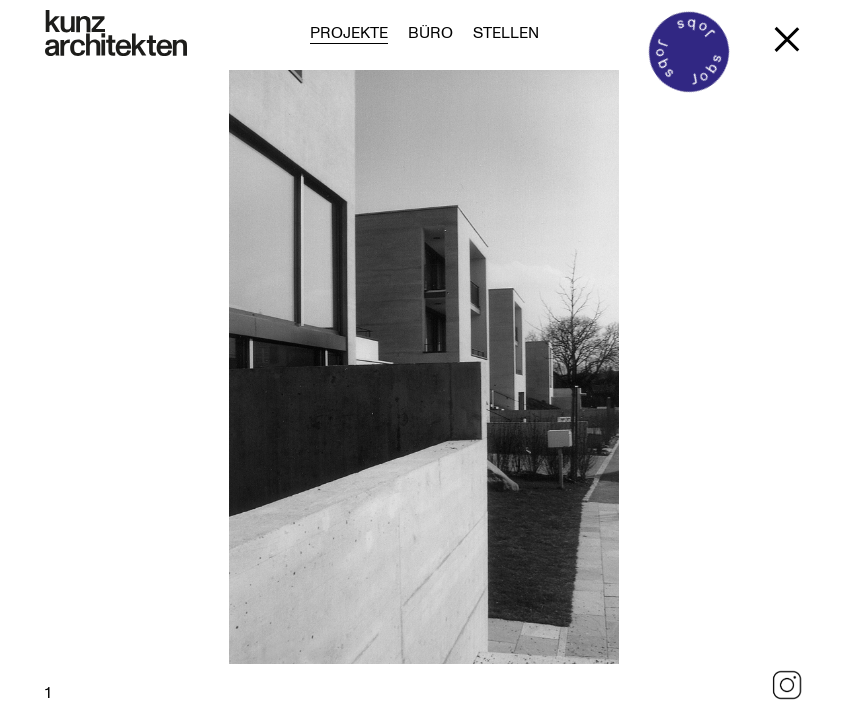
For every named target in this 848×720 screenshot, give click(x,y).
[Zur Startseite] (116, 33)
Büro (430, 32)
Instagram (787, 685)
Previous (171, 395)
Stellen (506, 32)
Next (676, 395)
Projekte (349, 32)
